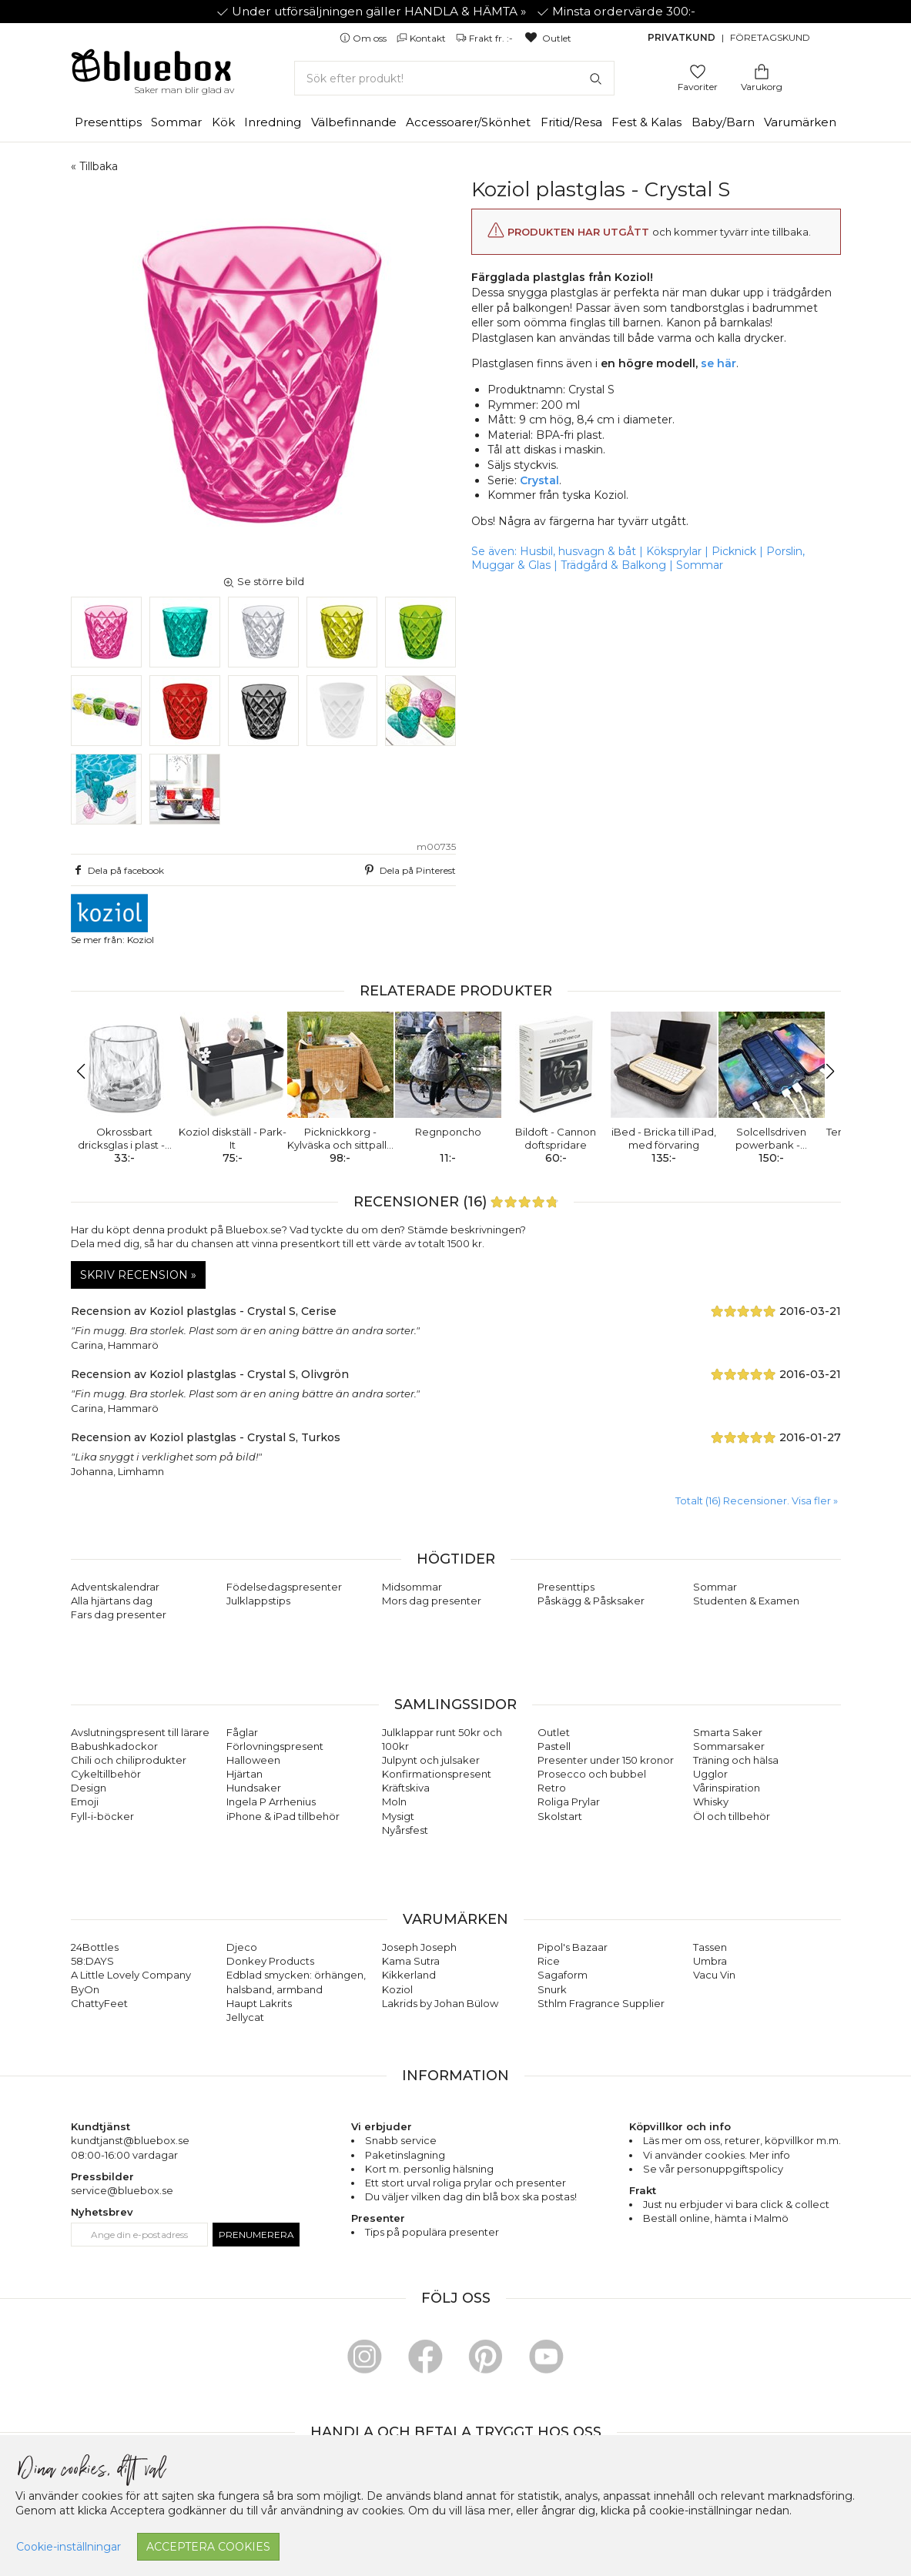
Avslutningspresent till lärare (140, 1732)
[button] (89, 1072)
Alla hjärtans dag (111, 1600)
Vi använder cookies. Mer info (716, 2155)
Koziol (397, 1989)
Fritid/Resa (571, 122)
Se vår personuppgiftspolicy (713, 2169)
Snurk (552, 1989)
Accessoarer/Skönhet (468, 122)
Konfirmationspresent (436, 1774)
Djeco (241, 1947)
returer (742, 2140)
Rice (549, 1961)
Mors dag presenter (431, 1600)
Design (88, 1787)
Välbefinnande (354, 122)
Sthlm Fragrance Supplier (601, 2003)
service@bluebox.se (122, 2190)
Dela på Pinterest (409, 870)
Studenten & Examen (746, 1600)
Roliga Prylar (569, 1801)
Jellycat (245, 2017)
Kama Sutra (411, 1961)
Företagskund (770, 37)
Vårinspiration (726, 1787)
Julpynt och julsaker (431, 1760)
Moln (394, 1801)
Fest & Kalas (646, 122)
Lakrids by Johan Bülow (440, 2003)
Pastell (554, 1746)
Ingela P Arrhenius (271, 1801)
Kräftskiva (406, 1787)
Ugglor (710, 1774)
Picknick (734, 551)
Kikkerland (409, 1975)
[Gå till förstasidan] (152, 70)
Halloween (253, 1760)
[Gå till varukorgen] (761, 70)
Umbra (710, 1961)
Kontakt (422, 38)
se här (718, 363)
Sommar (176, 122)
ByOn (85, 1989)
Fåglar (242, 1732)
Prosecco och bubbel (592, 1774)
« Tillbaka (94, 166)
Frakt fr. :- (485, 38)
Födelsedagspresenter (284, 1587)
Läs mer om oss (681, 2140)
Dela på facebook (118, 870)
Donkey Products (270, 1961)
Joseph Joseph (419, 1947)
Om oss (364, 38)
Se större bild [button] (263, 581)
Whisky (710, 1801)
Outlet (547, 38)
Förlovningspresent (274, 1746)
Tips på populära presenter (432, 2232)
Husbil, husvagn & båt (578, 551)
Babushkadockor (114, 1746)
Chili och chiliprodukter (128, 1760)
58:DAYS (92, 1961)
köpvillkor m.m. (803, 2140)
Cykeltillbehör (106, 1774)
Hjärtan (244, 1774)
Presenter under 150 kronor (606, 1760)
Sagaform (563, 1975)
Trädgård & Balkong (613, 565)
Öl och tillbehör (731, 1816)
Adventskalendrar (115, 1587)
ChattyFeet (99, 2003)
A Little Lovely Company (131, 1975)
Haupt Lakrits (259, 2003)
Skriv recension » (138, 1275)
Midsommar (412, 1587)
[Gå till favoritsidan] (698, 70)
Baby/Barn (723, 122)
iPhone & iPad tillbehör (283, 1816)
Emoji (85, 1801)
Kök (223, 122)
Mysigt (398, 1816)
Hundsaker (253, 1787)
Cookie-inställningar (68, 2547)
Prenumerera (256, 2234)
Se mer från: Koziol (112, 919)
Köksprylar (674, 551)
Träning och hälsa (736, 1760)
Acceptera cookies (208, 2547)
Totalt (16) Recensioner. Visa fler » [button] (756, 1500)
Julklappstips (258, 1600)
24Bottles (95, 1947)
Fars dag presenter (118, 1614)
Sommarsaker (729, 1746)
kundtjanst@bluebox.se (130, 2140)
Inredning (272, 122)
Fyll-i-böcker (102, 1816)
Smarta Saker (727, 1732)
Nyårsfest (405, 1830)
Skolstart (560, 1816)
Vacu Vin (714, 1975)
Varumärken (800, 122)
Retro (552, 1787)
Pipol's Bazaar (573, 1947)
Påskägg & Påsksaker (591, 1600)
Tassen (710, 1947)
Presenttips (108, 122)
